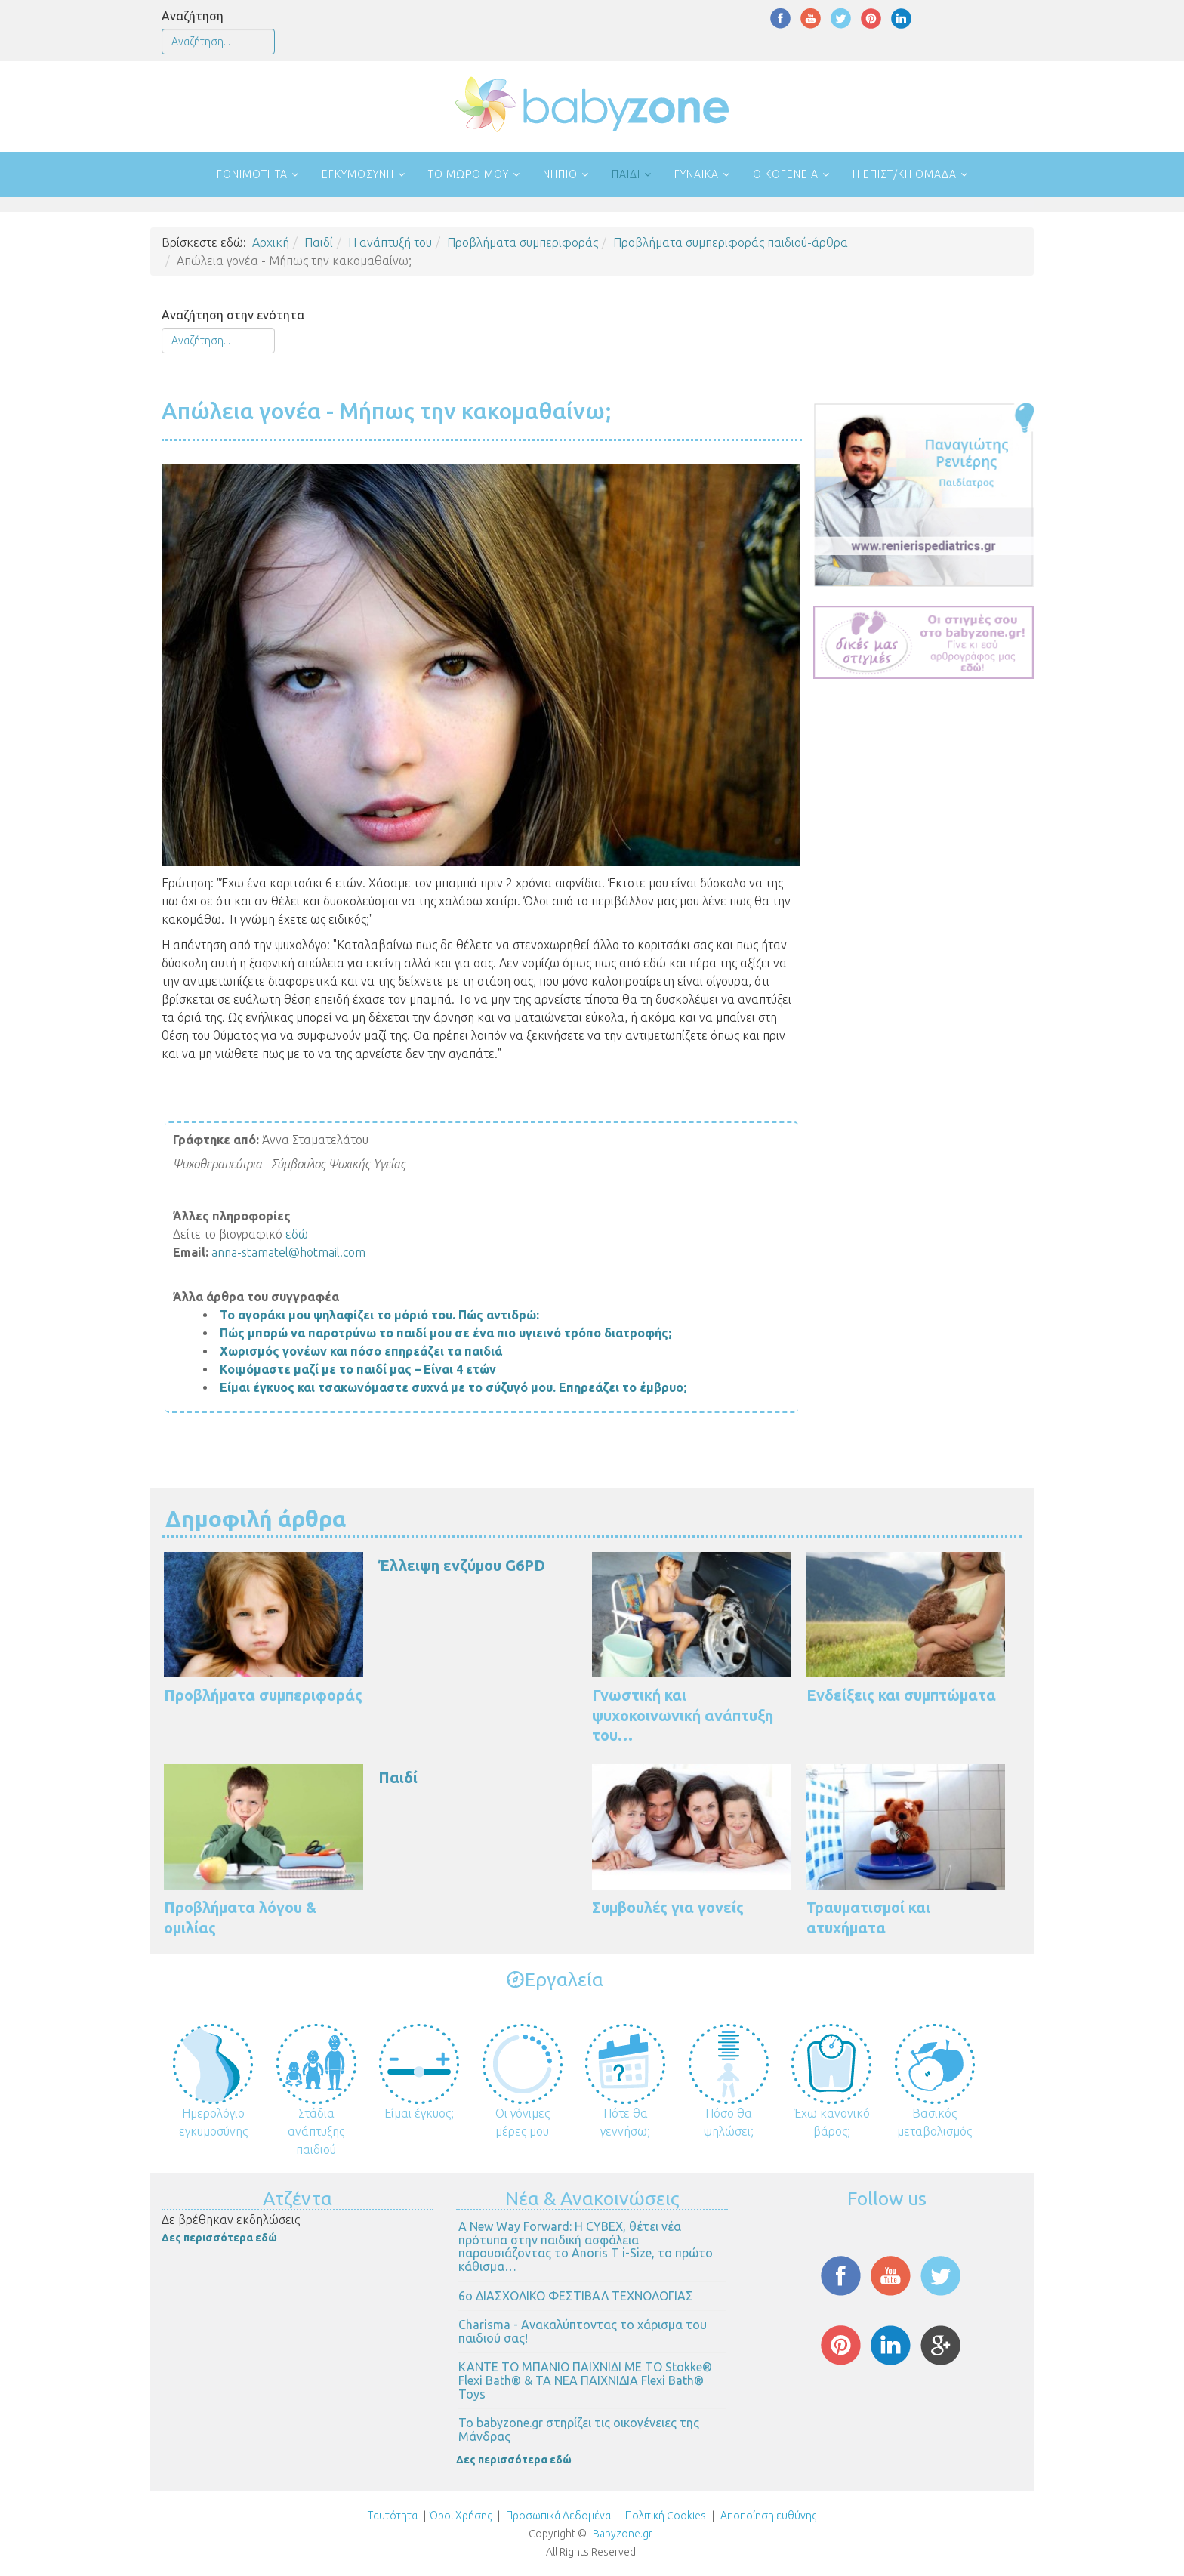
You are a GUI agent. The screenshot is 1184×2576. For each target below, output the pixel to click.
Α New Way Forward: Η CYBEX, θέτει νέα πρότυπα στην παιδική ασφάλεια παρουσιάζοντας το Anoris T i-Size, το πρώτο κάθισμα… (585, 2246)
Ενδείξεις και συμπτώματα (901, 1695)
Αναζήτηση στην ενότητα (233, 315)
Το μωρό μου (468, 174)
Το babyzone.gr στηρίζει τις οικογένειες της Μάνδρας (578, 2429)
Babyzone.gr (622, 2534)
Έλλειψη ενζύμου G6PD (461, 1565)
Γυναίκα (696, 174)
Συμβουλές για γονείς (668, 1907)
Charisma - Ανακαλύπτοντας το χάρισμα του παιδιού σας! (582, 2331)
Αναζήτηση (193, 16)
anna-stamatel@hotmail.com (288, 1252)
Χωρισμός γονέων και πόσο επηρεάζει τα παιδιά (361, 1351)
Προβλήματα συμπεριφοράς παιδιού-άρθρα (730, 242)
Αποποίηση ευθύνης (768, 2516)
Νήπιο (560, 174)
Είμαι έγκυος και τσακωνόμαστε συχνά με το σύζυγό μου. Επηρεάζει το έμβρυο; (453, 1387)
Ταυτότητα (393, 2516)
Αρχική (270, 242)
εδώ (296, 1234)
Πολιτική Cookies (664, 2516)
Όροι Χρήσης (461, 2516)
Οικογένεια (786, 174)
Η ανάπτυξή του (390, 242)
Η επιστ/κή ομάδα (905, 174)
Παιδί (626, 174)
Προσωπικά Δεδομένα (557, 2516)
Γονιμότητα (252, 174)
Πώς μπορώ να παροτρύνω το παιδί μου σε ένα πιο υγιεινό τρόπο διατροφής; (446, 1333)
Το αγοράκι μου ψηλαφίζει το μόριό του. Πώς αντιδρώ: (379, 1315)
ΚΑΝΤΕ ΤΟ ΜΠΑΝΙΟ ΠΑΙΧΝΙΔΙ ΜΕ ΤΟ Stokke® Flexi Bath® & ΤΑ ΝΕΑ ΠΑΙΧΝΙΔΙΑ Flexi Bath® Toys (585, 2380)
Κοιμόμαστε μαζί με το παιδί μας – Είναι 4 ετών (358, 1369)
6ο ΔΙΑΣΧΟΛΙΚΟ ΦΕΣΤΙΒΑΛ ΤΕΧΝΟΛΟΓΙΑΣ (575, 2296)
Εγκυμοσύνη (358, 174)
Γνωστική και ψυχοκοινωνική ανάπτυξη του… (682, 1715)
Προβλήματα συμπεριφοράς (522, 242)
